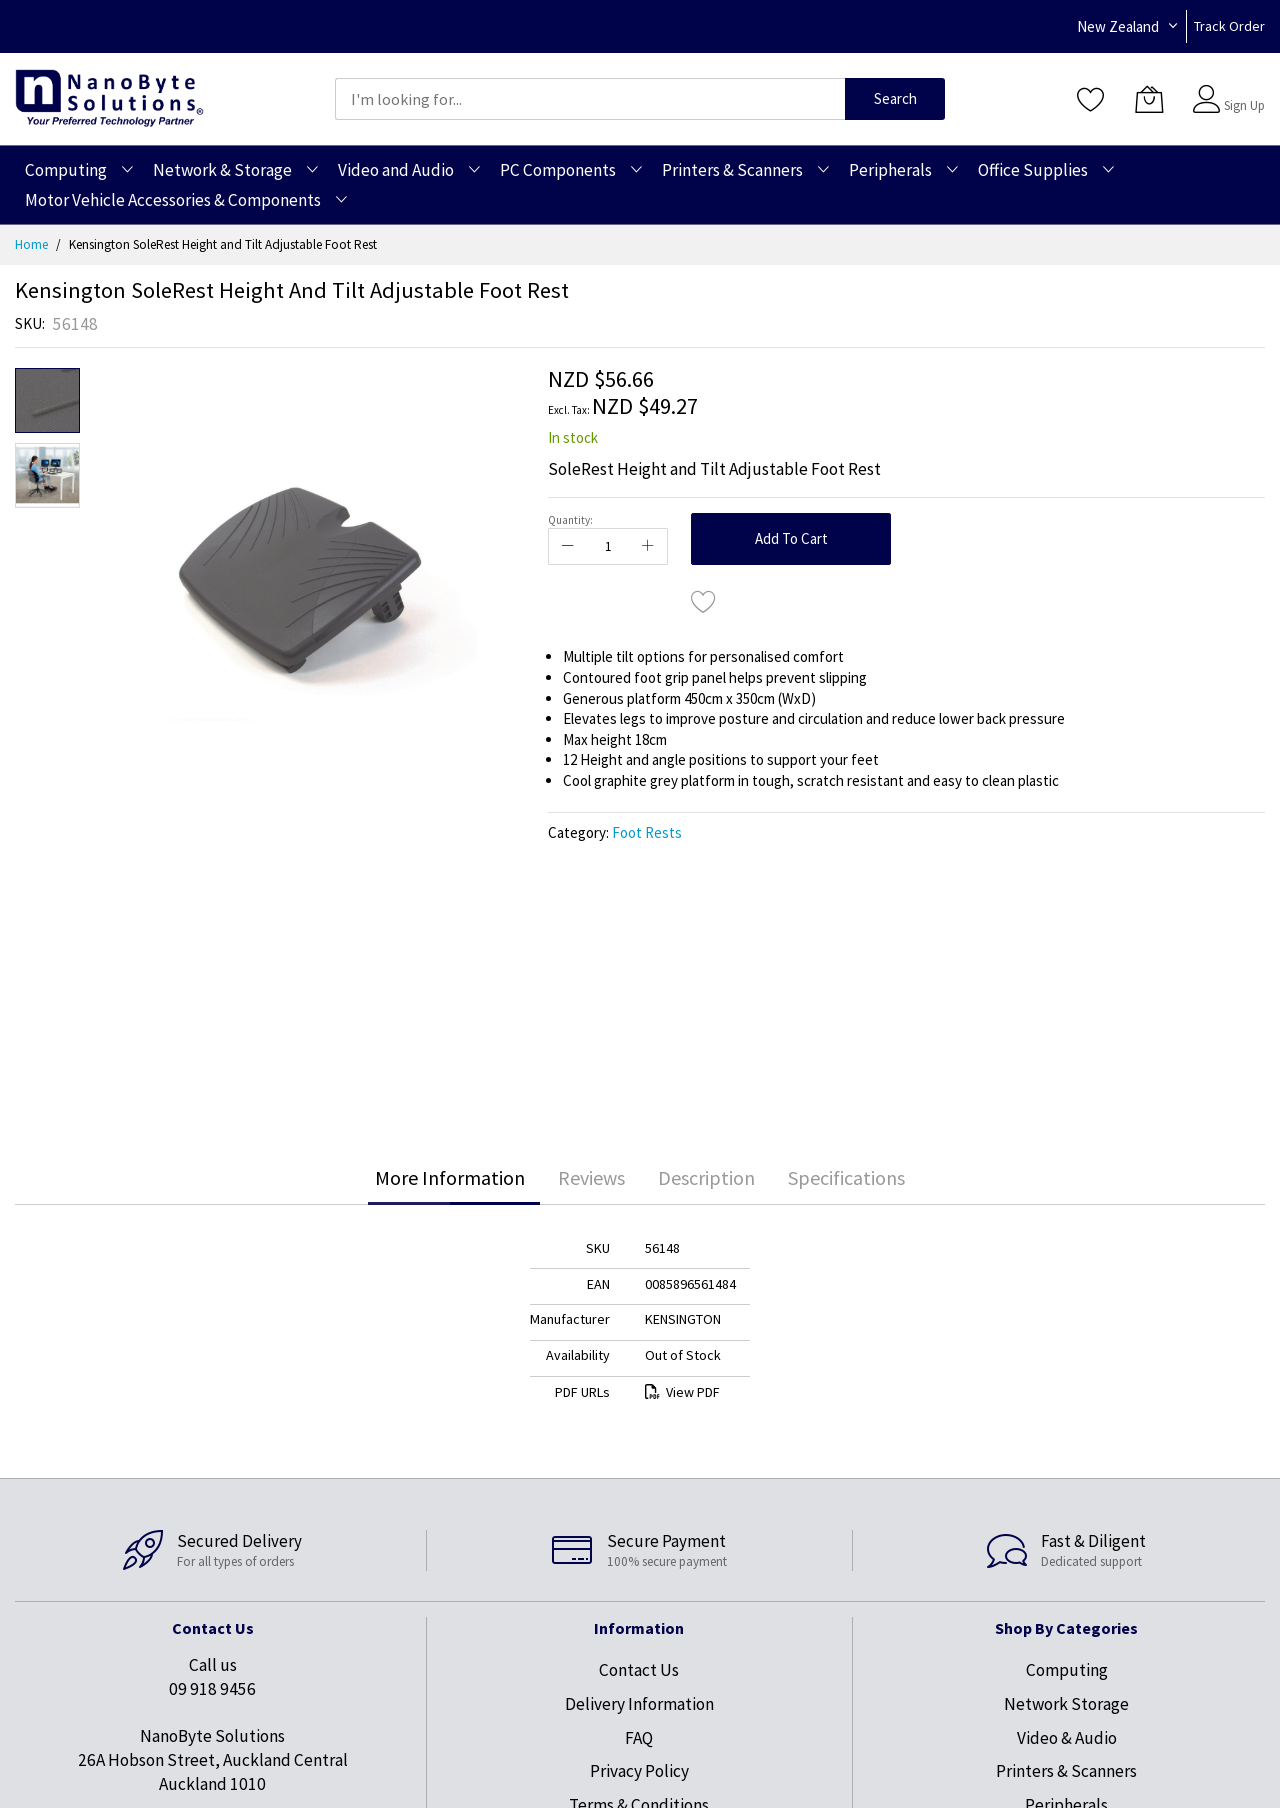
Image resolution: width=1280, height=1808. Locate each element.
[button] (47, 475)
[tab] (450, 1178)
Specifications (846, 1177)
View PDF (682, 1392)
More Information (450, 1177)
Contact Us (639, 1670)
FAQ (639, 1738)
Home (31, 244)
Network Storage (1066, 1704)
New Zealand (1118, 26)
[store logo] (109, 98)
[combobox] (590, 99)
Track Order (1229, 26)
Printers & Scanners (1066, 1771)
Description (706, 1177)
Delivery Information (639, 1704)
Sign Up (1244, 105)
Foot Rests (647, 832)
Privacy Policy (639, 1771)
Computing (1067, 1670)
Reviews (591, 1177)
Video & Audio (1067, 1738)
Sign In (1242, 89)
